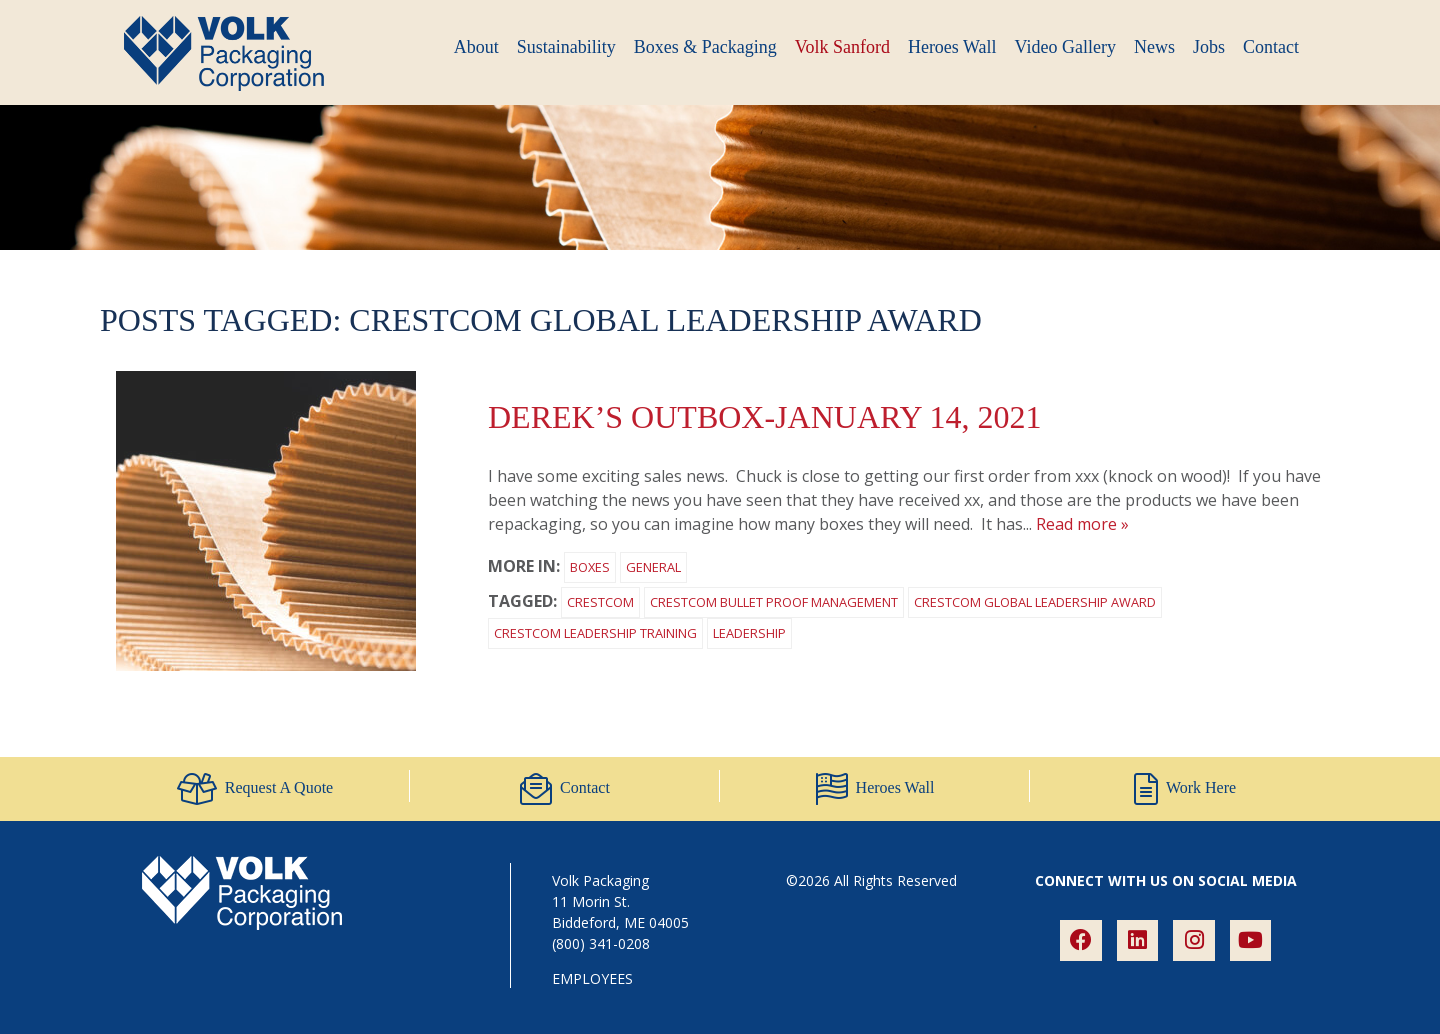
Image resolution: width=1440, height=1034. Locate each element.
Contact (1271, 47)
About (476, 47)
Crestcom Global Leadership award (1035, 602)
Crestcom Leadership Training (595, 633)
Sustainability (566, 47)
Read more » (1082, 524)
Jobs (1209, 47)
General (653, 567)
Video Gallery (1065, 47)
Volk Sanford (842, 47)
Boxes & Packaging (705, 47)
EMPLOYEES (592, 978)
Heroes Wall (952, 47)
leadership (749, 633)
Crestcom (600, 602)
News (1154, 47)
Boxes (590, 567)
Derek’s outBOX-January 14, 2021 (764, 417)
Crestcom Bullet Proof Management (774, 602)
